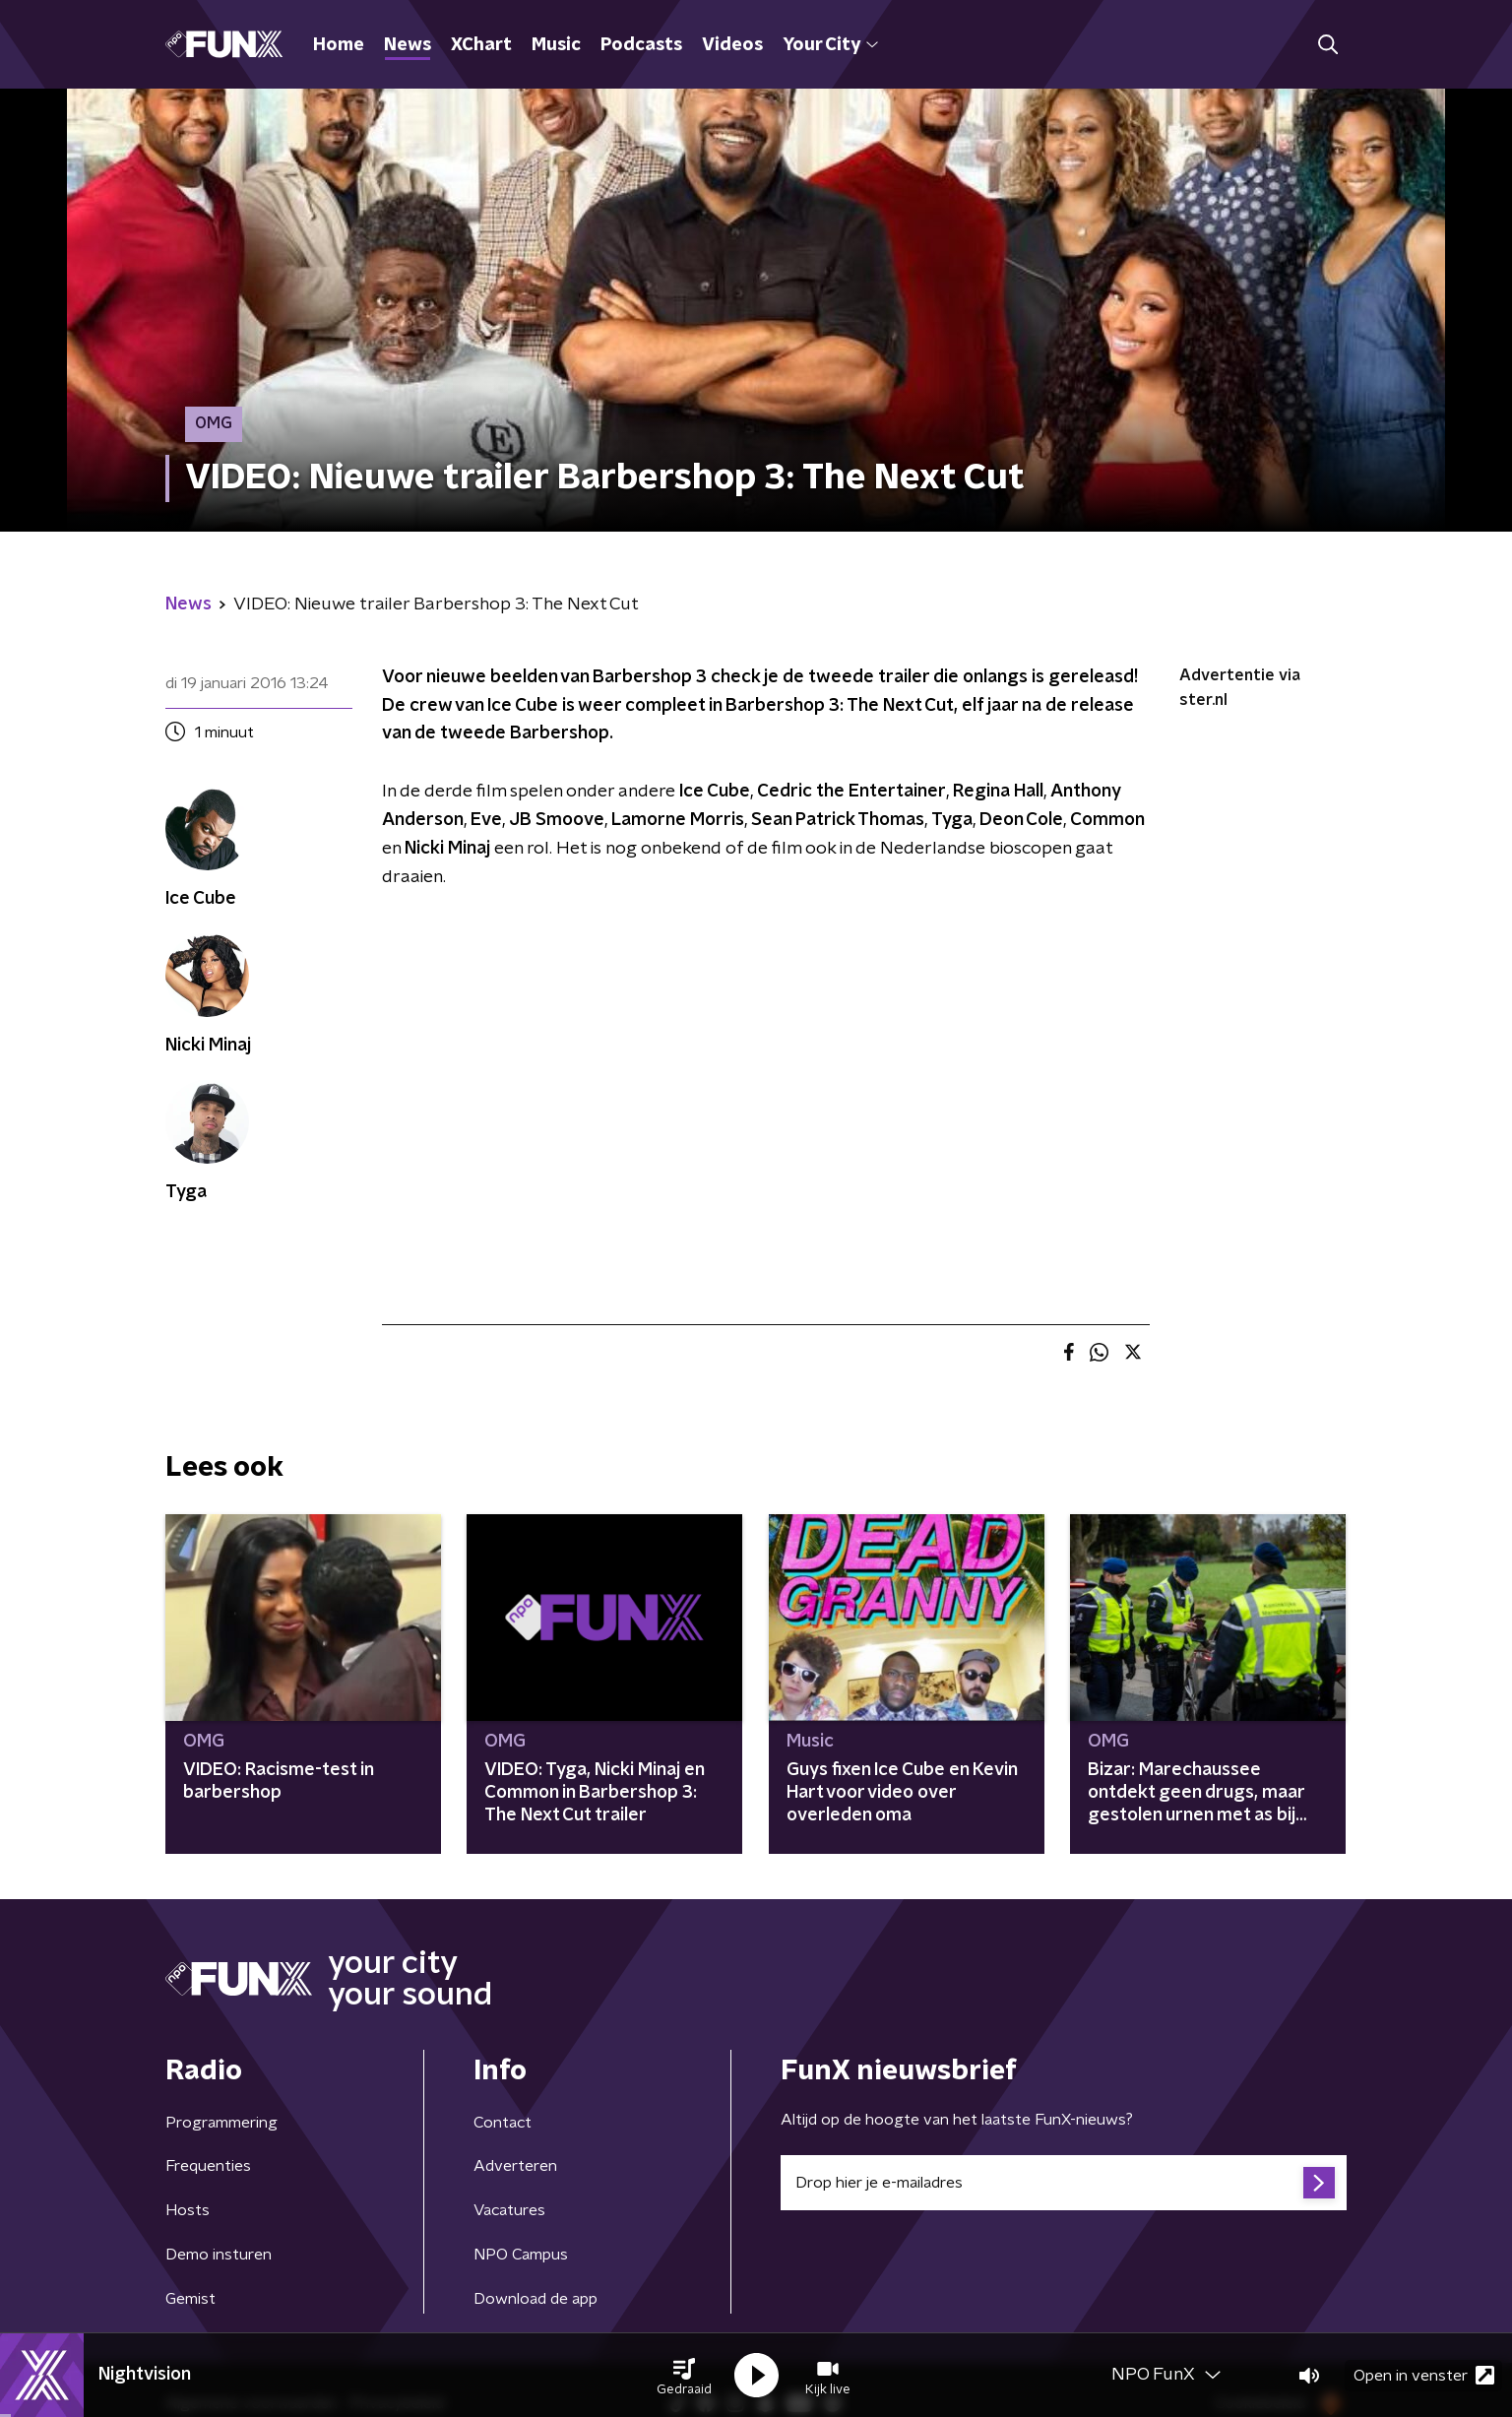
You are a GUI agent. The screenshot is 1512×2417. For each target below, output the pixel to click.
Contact (502, 2123)
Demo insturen (218, 2254)
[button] (684, 2375)
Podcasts (641, 45)
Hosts (187, 2210)
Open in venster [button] (1424, 2375)
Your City (830, 45)
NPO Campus (520, 2254)
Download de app (535, 2299)
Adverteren (515, 2166)
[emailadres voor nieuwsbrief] (1064, 2182)
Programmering (221, 2123)
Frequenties (208, 2166)
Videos (732, 45)
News (407, 45)
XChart (481, 45)
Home (338, 45)
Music (556, 45)
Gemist (190, 2299)
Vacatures (509, 2210)
